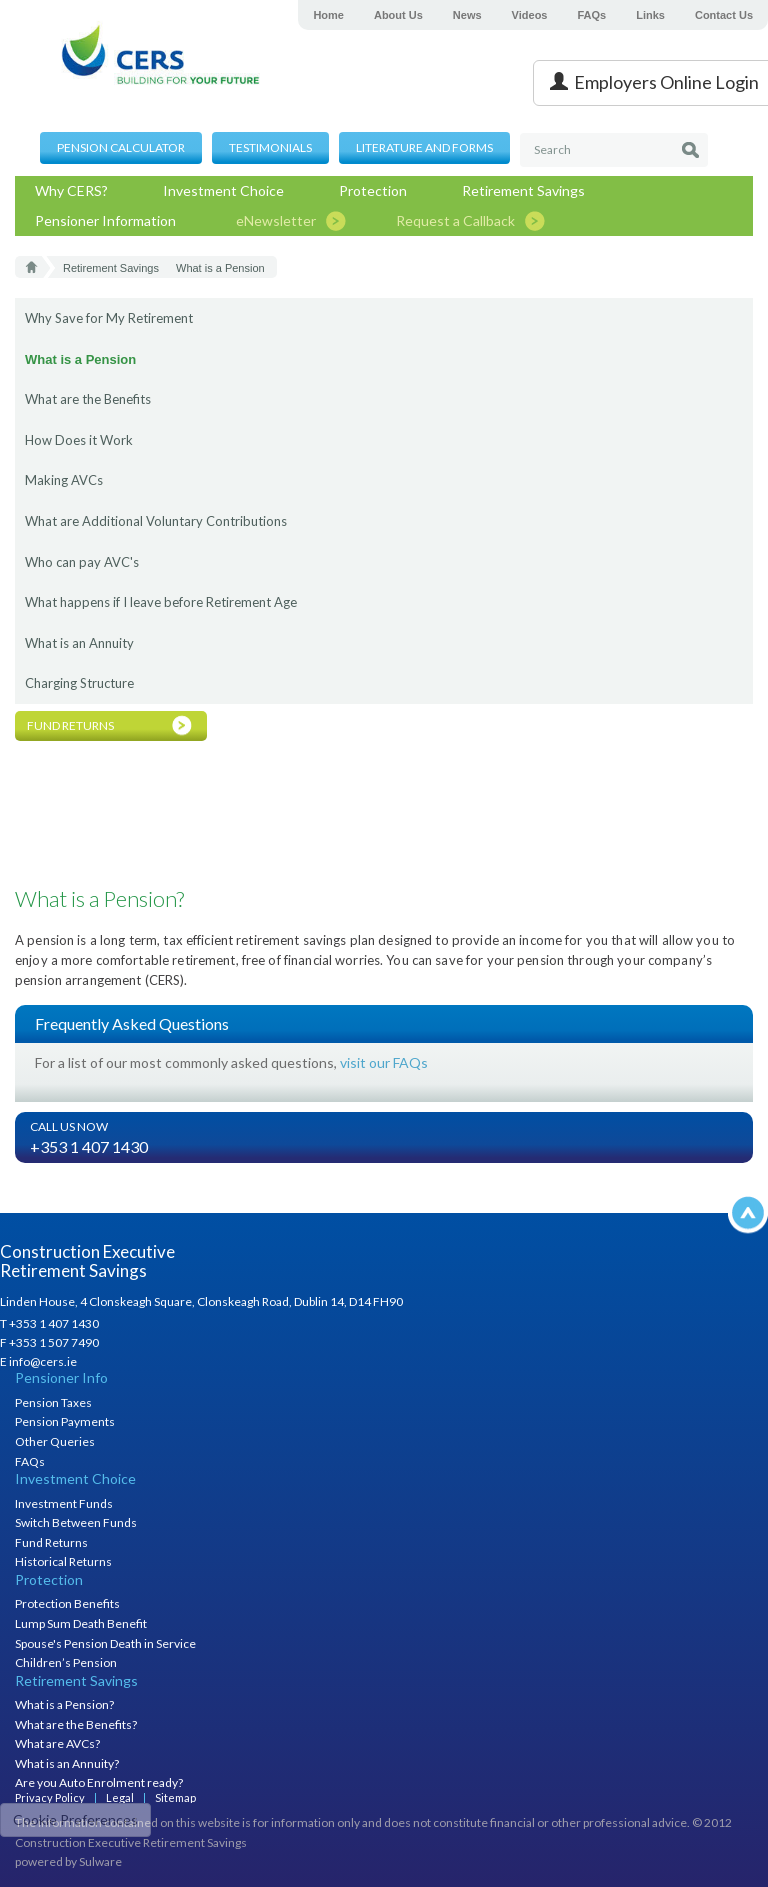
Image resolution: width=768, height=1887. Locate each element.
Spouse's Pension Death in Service (105, 1643)
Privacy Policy (50, 1797)
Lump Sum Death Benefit (81, 1623)
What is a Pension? (64, 1704)
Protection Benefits (67, 1603)
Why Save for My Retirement (109, 318)
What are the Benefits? (76, 1724)
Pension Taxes (53, 1402)
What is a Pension (80, 359)
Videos (530, 15)
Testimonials (270, 147)
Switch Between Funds (76, 1522)
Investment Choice (223, 190)
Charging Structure (79, 683)
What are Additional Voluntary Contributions (156, 521)
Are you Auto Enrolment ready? (99, 1782)
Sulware (100, 1861)
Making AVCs (64, 480)
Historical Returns (63, 1561)
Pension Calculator (121, 147)
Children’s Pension (66, 1662)
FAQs (591, 15)
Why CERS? (71, 190)
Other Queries (55, 1441)
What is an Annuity (79, 643)
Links (650, 15)
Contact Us (724, 15)
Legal (120, 1797)
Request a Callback (455, 220)
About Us (398, 15)
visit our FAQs (384, 1062)
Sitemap (175, 1797)
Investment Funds (64, 1503)
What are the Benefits (88, 399)
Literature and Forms (424, 147)
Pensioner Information (105, 220)
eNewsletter (276, 220)
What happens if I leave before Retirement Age (161, 602)
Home (328, 15)
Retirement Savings (523, 190)
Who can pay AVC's (82, 562)
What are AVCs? (57, 1743)
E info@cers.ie (38, 1361)
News (467, 15)
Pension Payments (65, 1421)
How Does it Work (79, 440)
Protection (373, 190)
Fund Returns (51, 1542)
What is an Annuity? (67, 1763)
